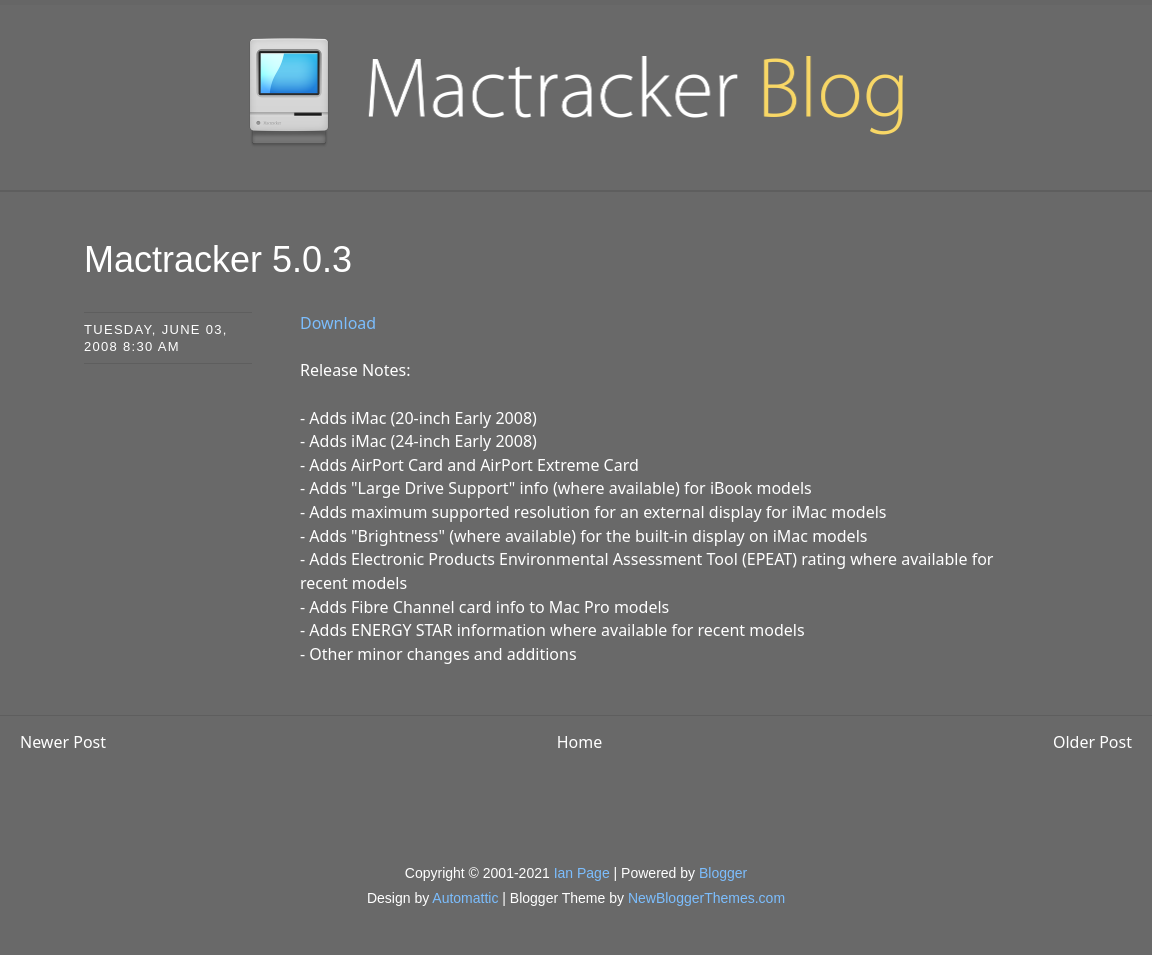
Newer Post (63, 742)
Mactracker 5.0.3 (218, 259)
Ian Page (582, 873)
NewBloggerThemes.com (706, 898)
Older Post (1092, 742)
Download (338, 323)
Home (580, 742)
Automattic (465, 898)
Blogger (723, 873)
